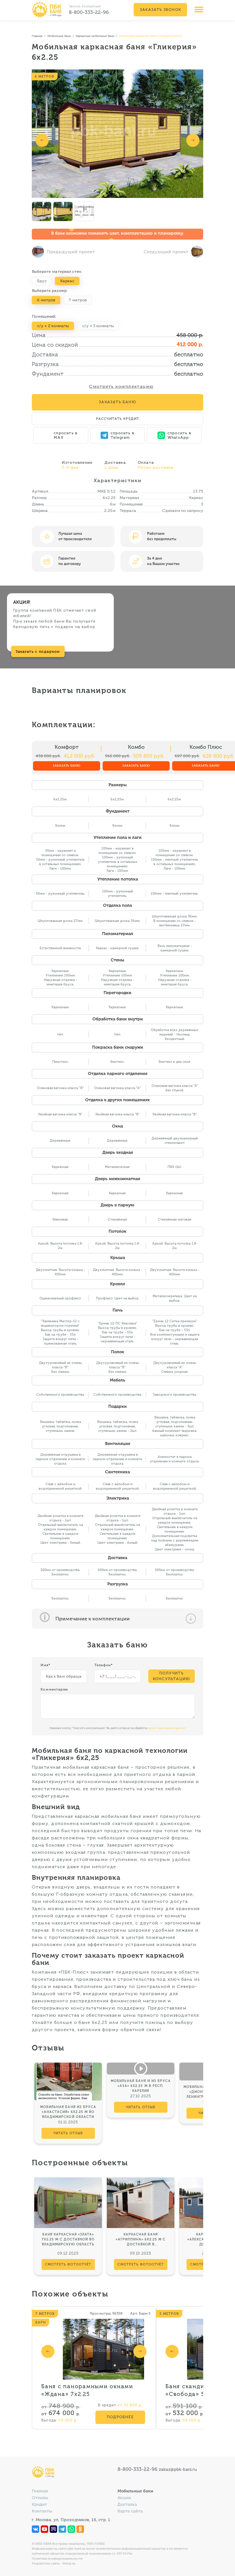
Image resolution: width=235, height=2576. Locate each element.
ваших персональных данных (167, 1728)
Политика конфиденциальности (57, 2558)
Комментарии (54, 1689)
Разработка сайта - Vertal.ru (53, 2563)
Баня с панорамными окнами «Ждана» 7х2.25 (87, 2390)
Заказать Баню (117, 402)
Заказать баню (66, 765)
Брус (42, 281)
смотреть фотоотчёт (68, 2264)
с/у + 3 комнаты (98, 325)
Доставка (127, 2505)
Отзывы (40, 2498)
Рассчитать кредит (117, 419)
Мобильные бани (135, 2491)
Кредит (39, 2505)
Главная (40, 2491)
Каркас (67, 281)
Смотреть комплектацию (121, 386)
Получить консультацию (171, 1676)
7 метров (78, 300)
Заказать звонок (160, 9)
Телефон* (103, 1665)
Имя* (45, 1665)
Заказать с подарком (38, 651)
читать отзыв (67, 2133)
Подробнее (120, 2417)
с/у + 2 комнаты (53, 325)
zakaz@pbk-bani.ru (178, 2469)
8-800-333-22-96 (89, 12)
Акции (124, 2498)
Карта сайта (130, 2511)
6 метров (46, 300)
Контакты (42, 2511)
